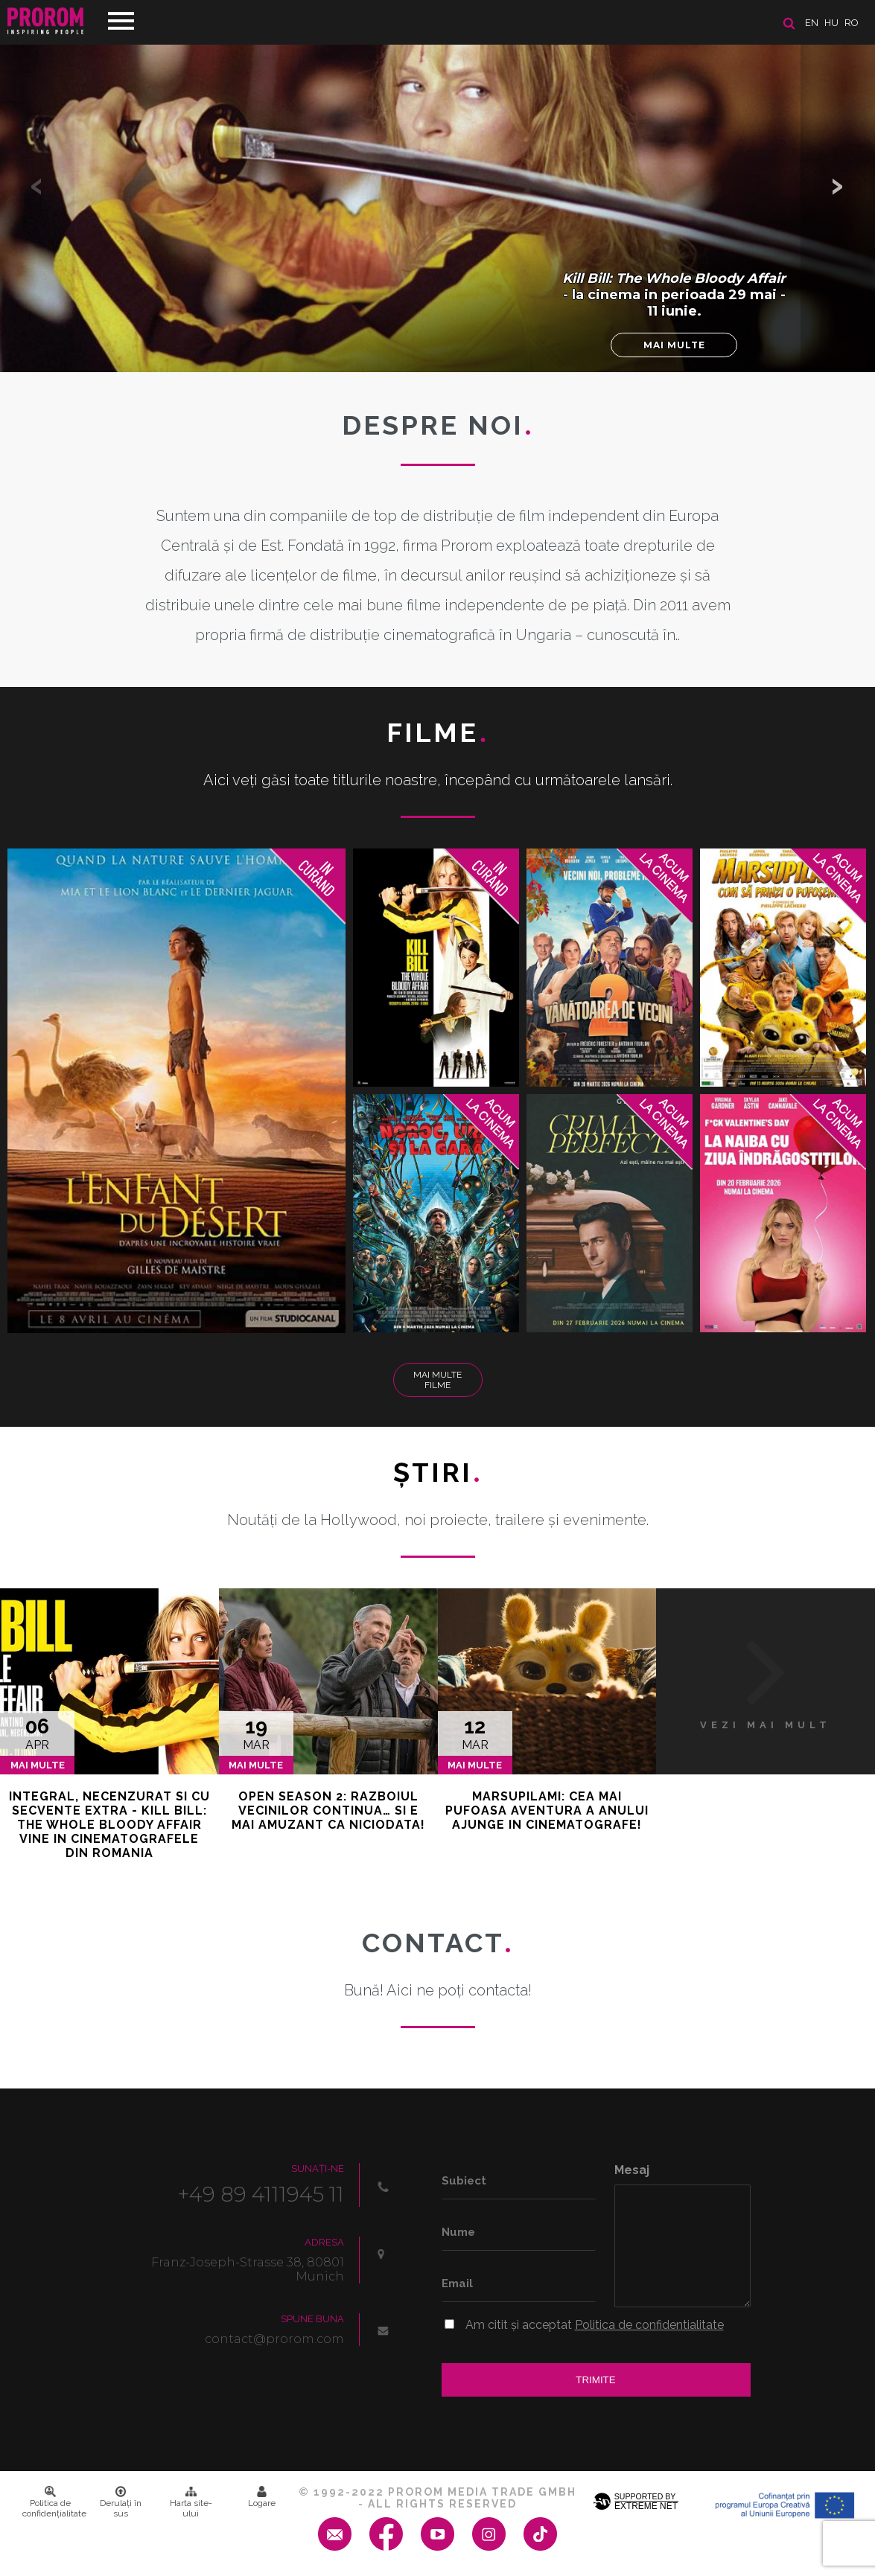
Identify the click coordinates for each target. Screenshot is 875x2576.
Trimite (595, 2379)
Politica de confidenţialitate (54, 2502)
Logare (262, 2497)
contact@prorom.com (274, 2339)
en (811, 22)
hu (831, 22)
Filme (437, 732)
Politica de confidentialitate (649, 2325)
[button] (838, 186)
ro (851, 22)
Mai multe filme (437, 1380)
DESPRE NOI (438, 425)
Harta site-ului (191, 2502)
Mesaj (631, 2170)
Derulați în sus (120, 2502)
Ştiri (438, 1472)
